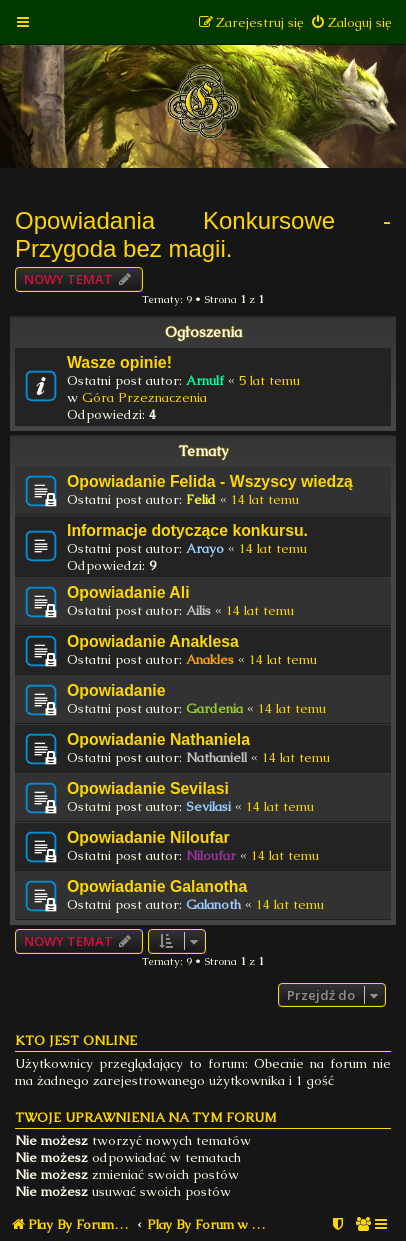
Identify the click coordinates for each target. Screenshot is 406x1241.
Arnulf (205, 380)
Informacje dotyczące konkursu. (187, 530)
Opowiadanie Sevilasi (148, 788)
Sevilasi (208, 806)
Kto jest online (76, 1040)
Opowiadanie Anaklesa (153, 641)
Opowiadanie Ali (128, 592)
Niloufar (211, 855)
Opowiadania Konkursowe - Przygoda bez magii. (203, 234)
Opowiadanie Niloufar (148, 837)
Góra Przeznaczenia (144, 397)
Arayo (205, 548)
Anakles (210, 659)
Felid (201, 499)
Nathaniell (216, 757)
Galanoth (213, 904)
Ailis (198, 610)
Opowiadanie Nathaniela (158, 739)
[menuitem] (350, 22)
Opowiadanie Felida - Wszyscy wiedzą (210, 481)
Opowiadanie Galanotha (157, 886)
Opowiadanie (116, 690)
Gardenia (214, 708)
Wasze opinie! (119, 362)
